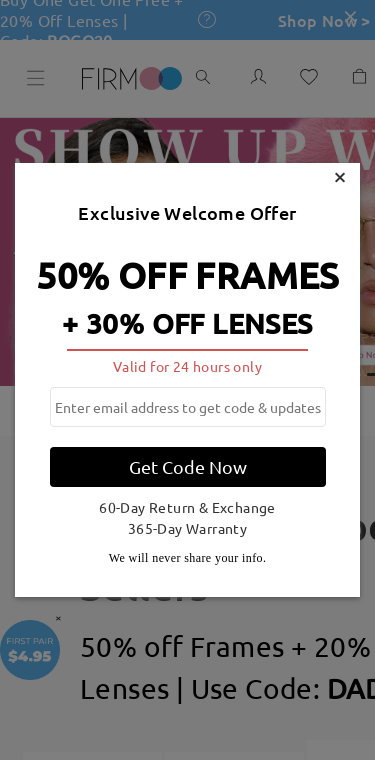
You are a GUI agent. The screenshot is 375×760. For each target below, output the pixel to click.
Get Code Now (188, 466)
